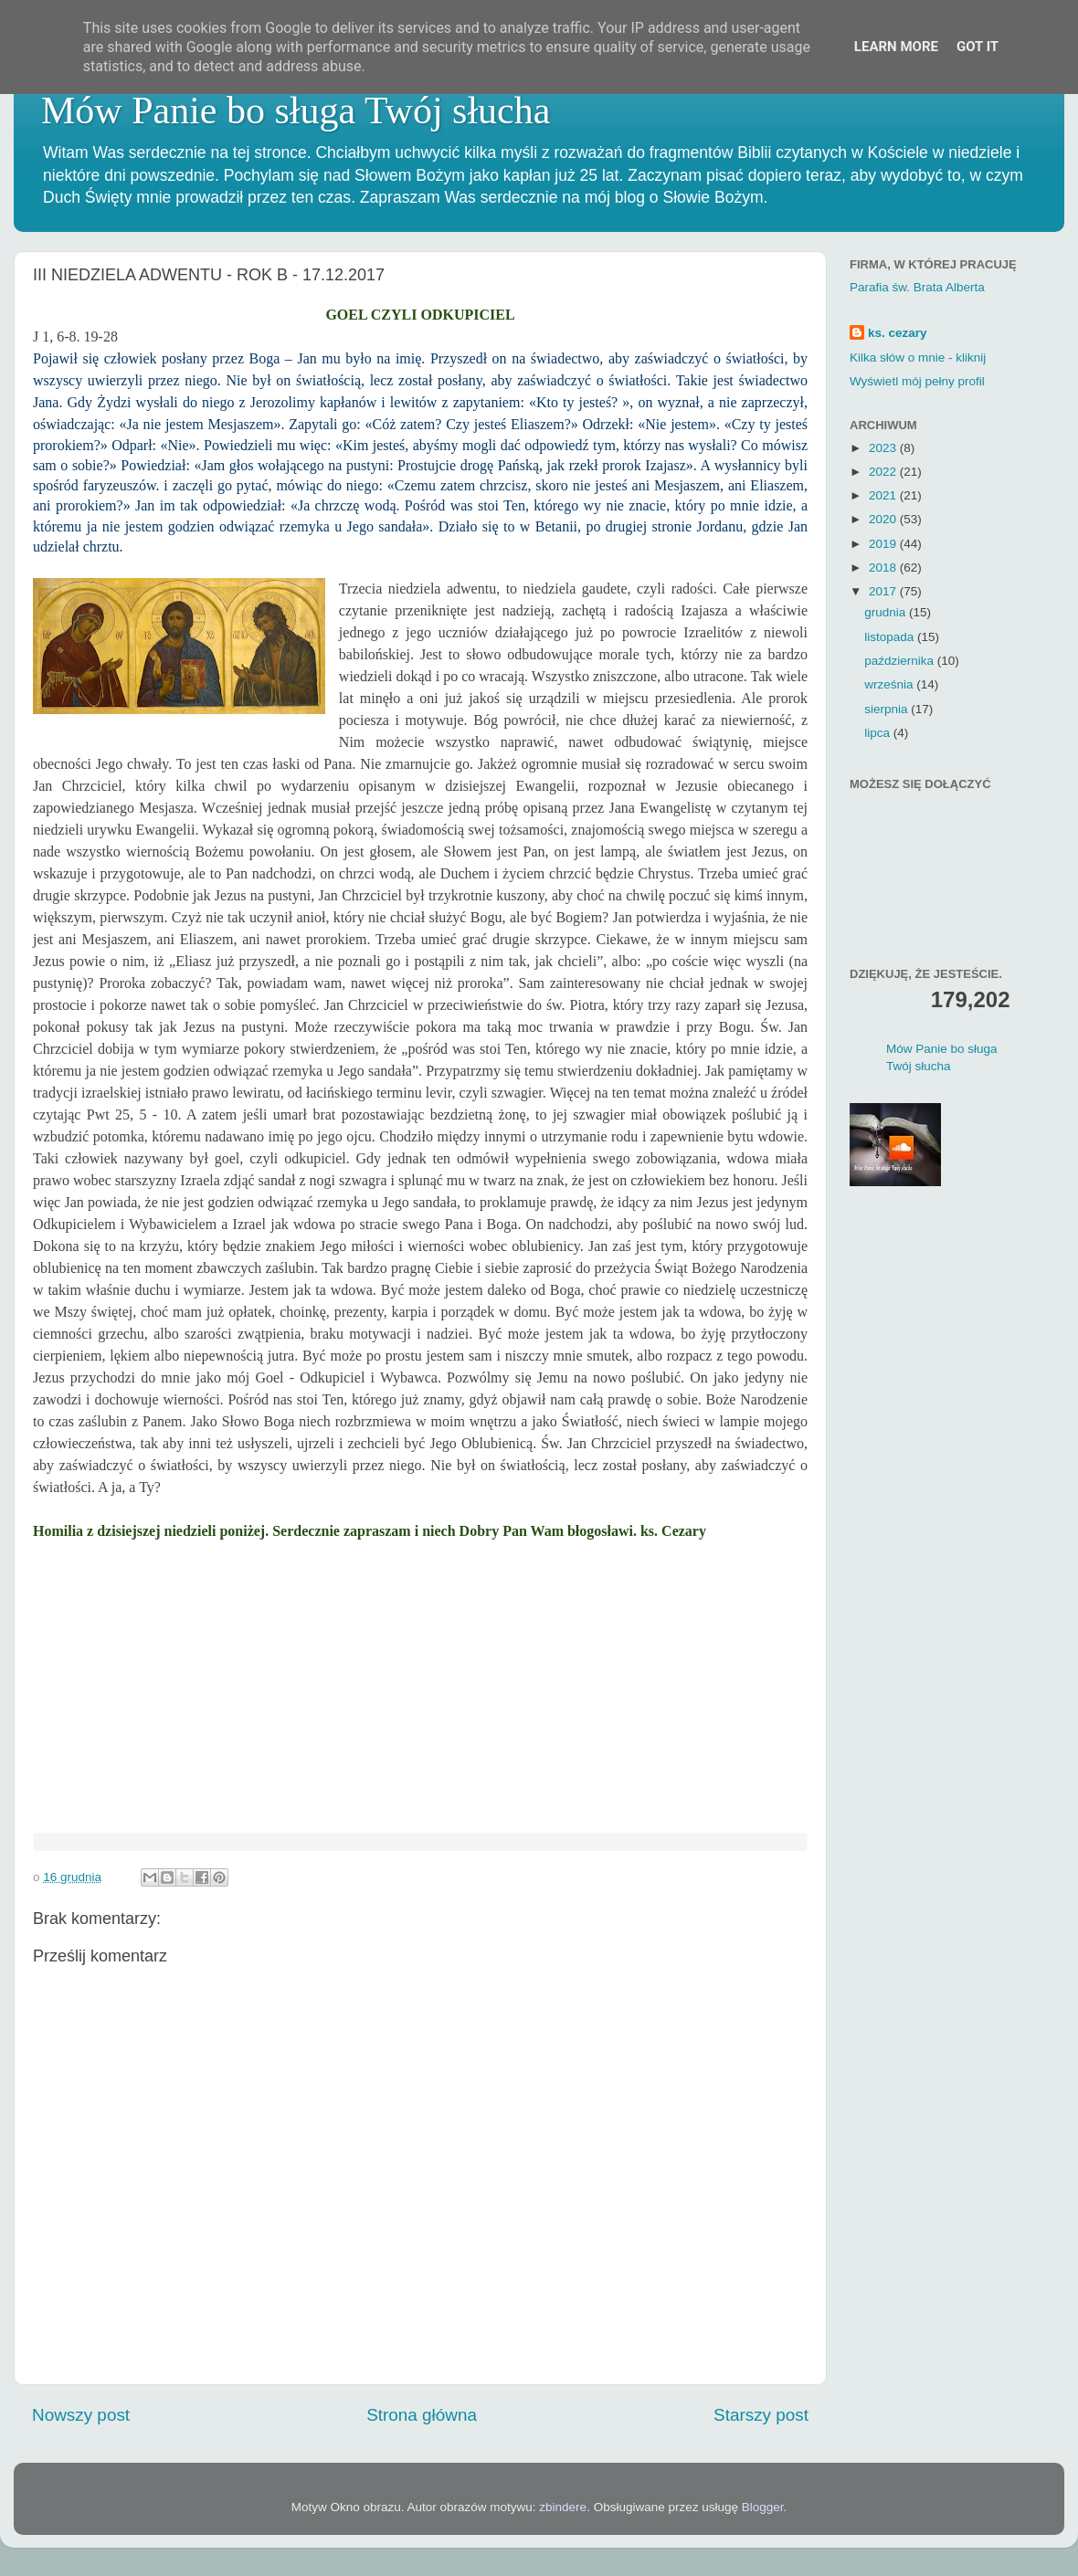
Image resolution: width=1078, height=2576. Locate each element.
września (890, 684)
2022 (884, 471)
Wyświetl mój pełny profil (917, 381)
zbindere (563, 2507)
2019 (884, 544)
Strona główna (421, 2414)
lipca (878, 733)
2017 (884, 591)
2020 (884, 519)
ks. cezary (897, 333)
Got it (977, 46)
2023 (884, 448)
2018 (884, 567)
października (900, 661)
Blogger (763, 2507)
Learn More (896, 46)
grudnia (886, 612)
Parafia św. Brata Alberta (917, 287)
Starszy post (760, 2414)
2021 (884, 495)
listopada (890, 637)
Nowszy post (81, 2414)
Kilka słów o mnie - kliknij (918, 357)
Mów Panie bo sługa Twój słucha (295, 110)
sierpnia (887, 709)
